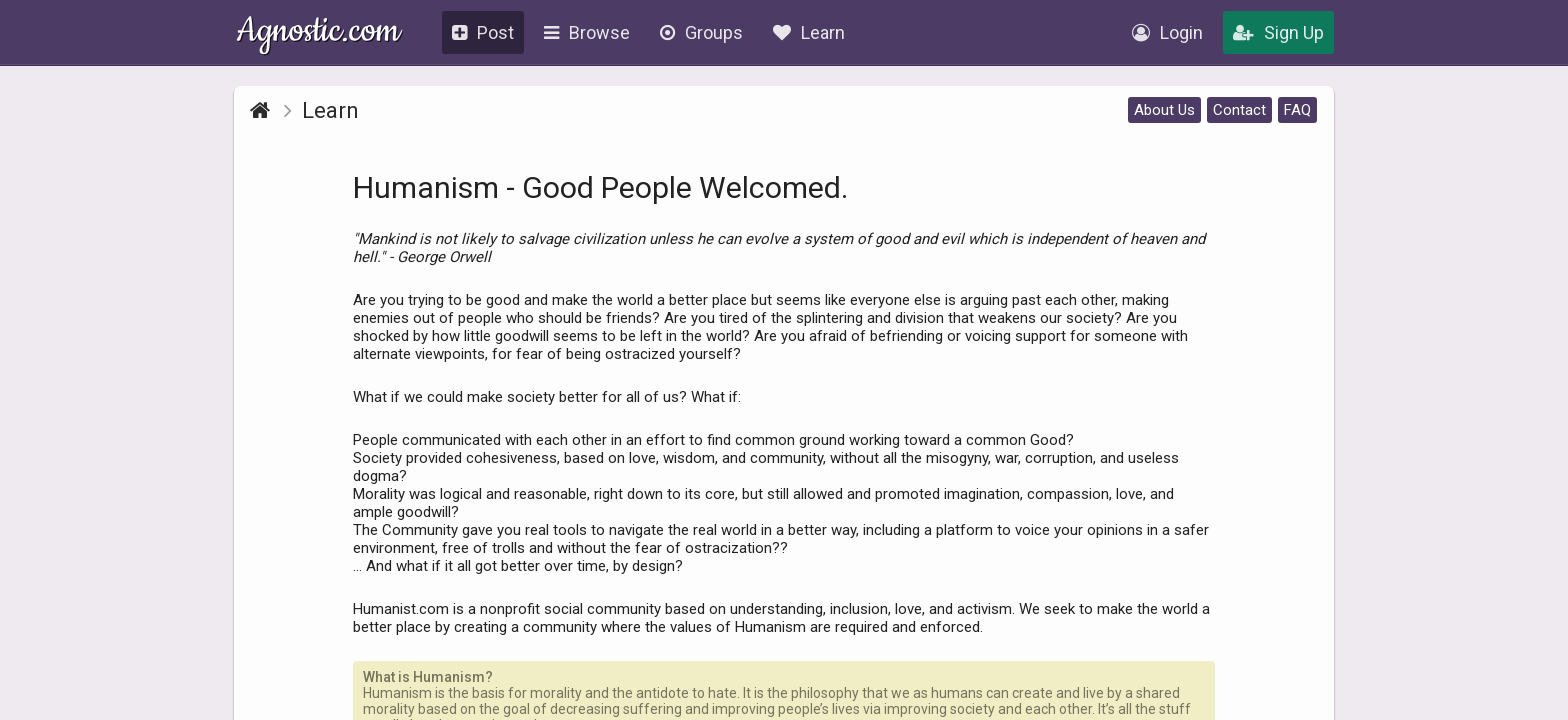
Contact (1239, 110)
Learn (809, 32)
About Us (1164, 110)
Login (1167, 32)
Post (483, 32)
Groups (701, 32)
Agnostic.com (318, 33)
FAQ (1297, 110)
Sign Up (1278, 32)
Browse (587, 32)
